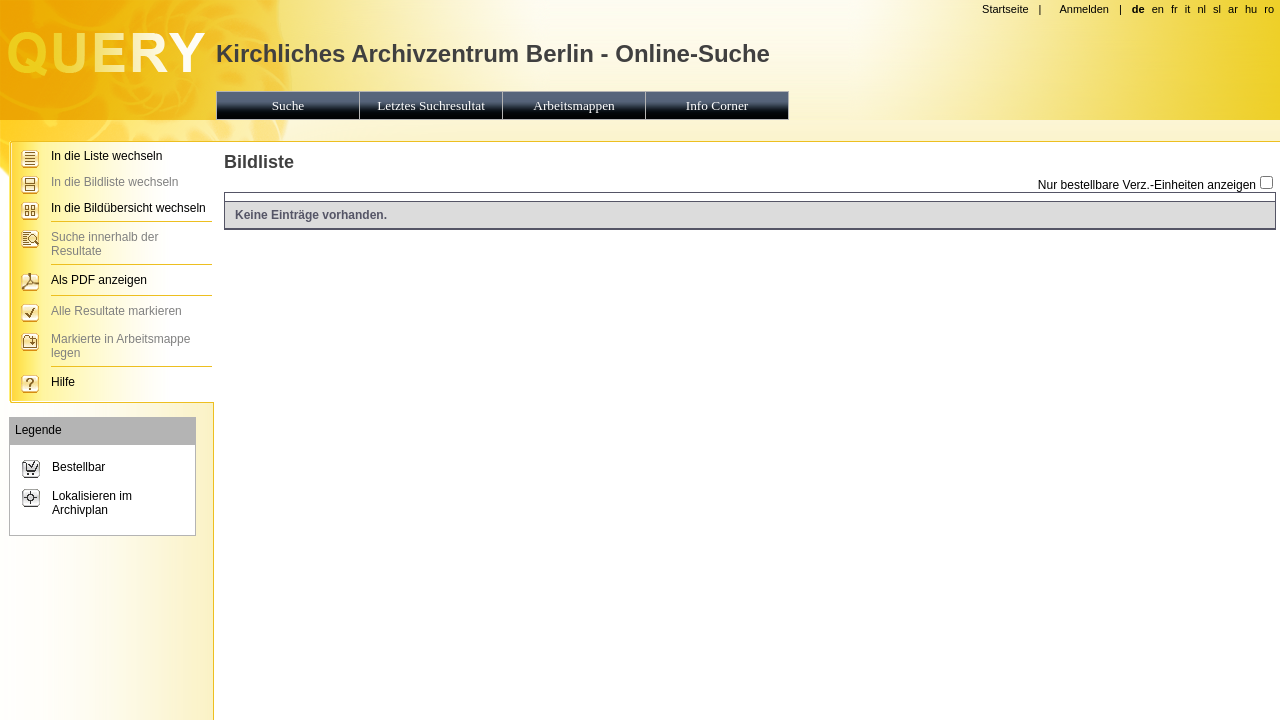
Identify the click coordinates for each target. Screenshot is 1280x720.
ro (1269, 9)
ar (1233, 9)
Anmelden (1084, 9)
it (1188, 9)
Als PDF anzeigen (99, 280)
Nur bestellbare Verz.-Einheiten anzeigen (1147, 185)
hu (1251, 9)
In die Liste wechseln (106, 156)
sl (1217, 9)
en (1158, 9)
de (1138, 9)
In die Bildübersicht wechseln (128, 208)
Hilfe (63, 382)
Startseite (1005, 9)
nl (1201, 9)
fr (1174, 9)
